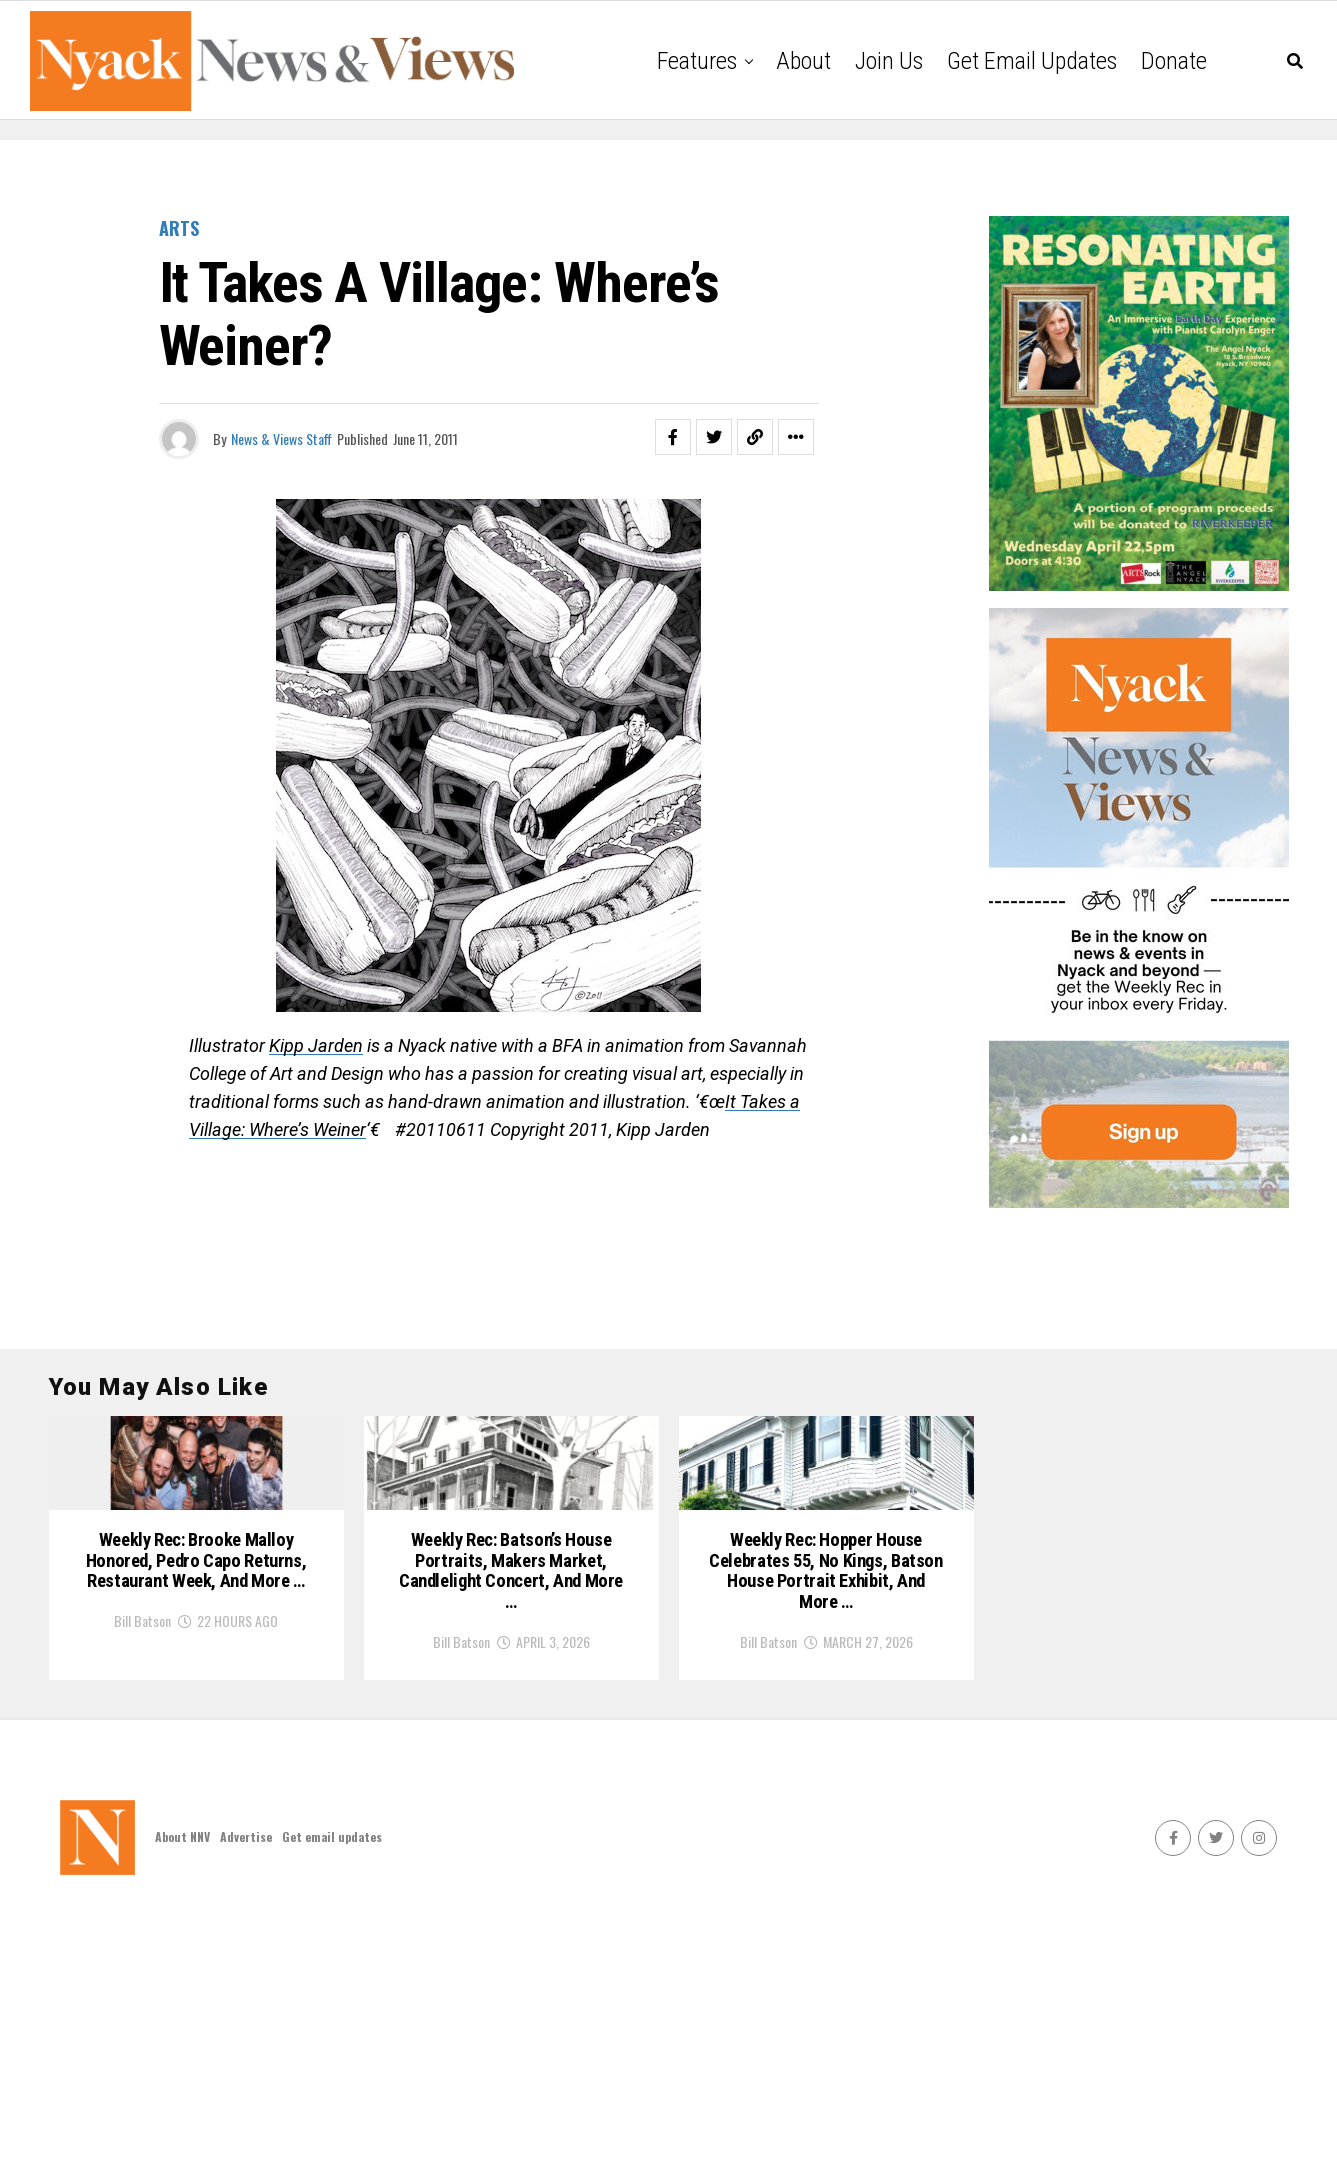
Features (697, 61)
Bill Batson (142, 1867)
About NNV (182, 2089)
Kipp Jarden (316, 1045)
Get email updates (1032, 61)
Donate (1174, 61)
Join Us (889, 61)
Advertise (246, 2089)
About (803, 61)
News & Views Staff (281, 438)
